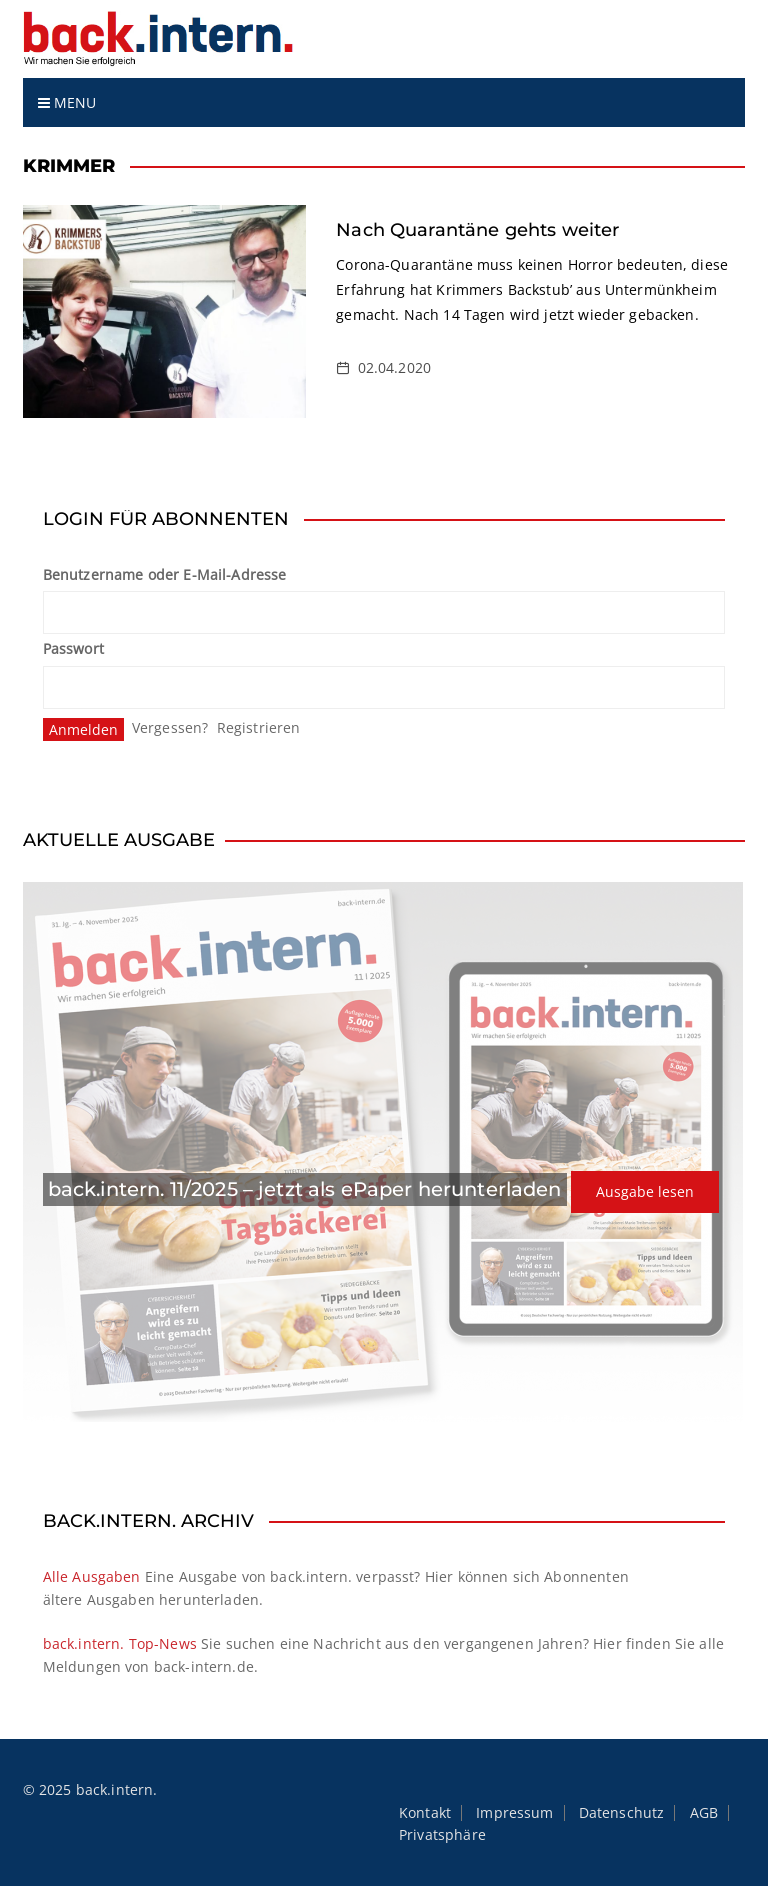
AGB (704, 1813)
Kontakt (425, 1813)
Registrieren (259, 727)
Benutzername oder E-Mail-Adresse (165, 574)
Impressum (514, 1813)
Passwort (73, 648)
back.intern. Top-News (120, 1643)
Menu (67, 102)
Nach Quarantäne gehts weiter (477, 230)
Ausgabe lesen (645, 1191)
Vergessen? (170, 727)
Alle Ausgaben (92, 1576)
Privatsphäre (442, 1835)
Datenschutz (622, 1813)
